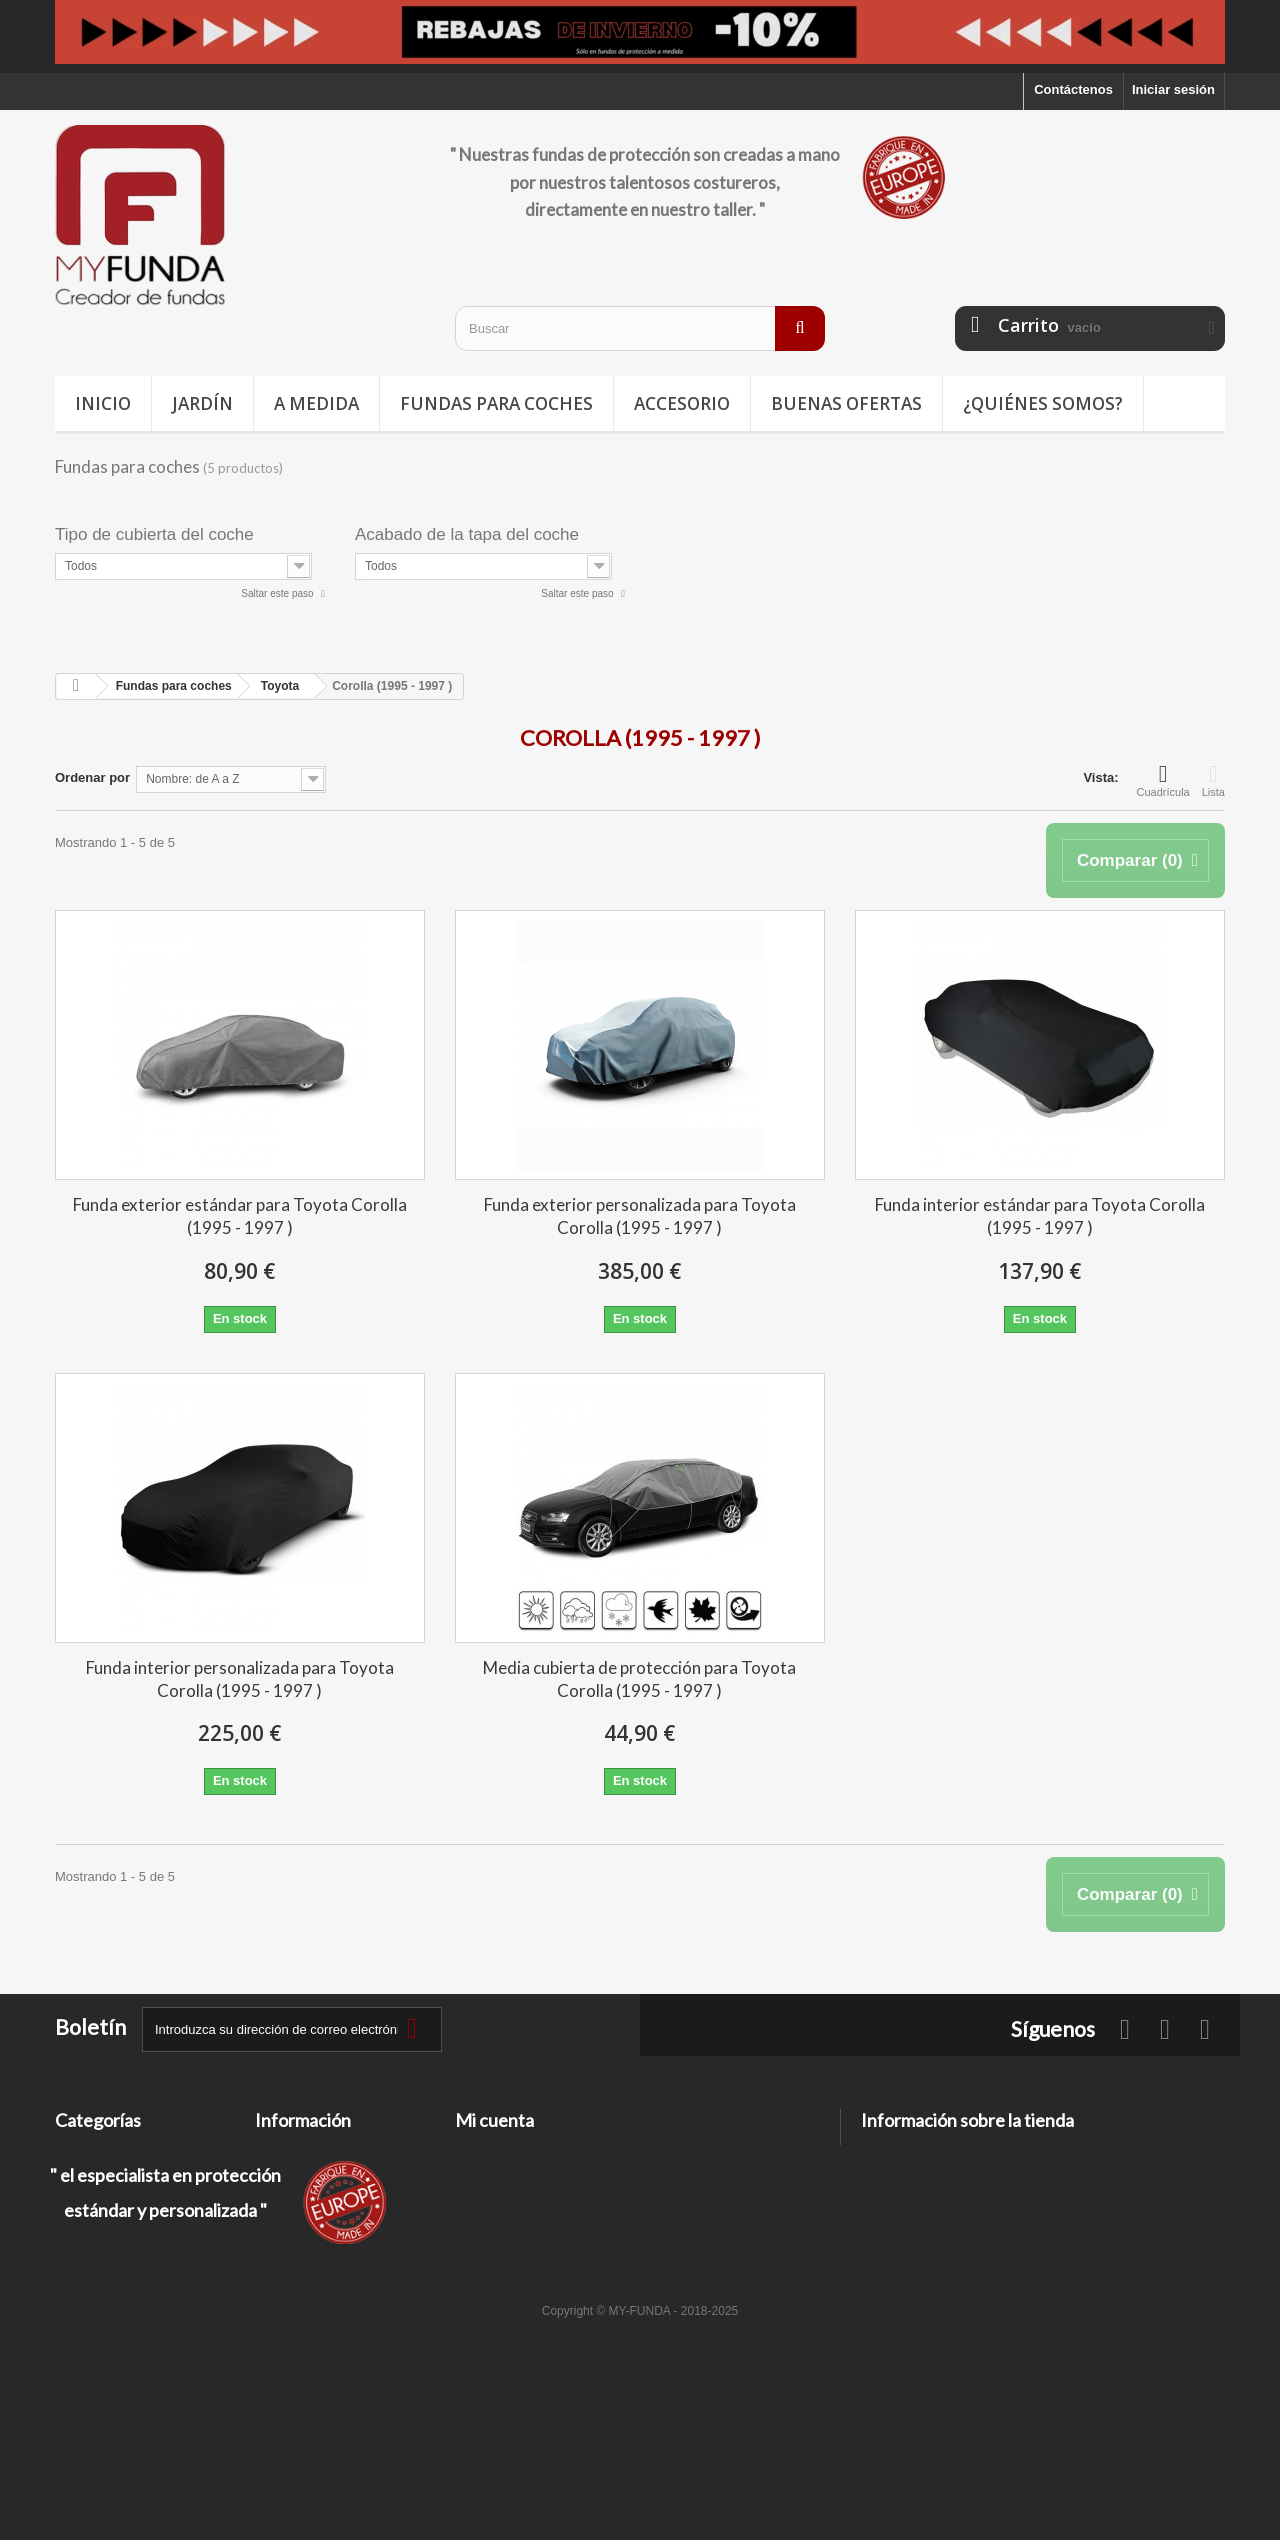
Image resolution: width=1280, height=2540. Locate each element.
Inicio (103, 403)
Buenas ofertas (846, 403)
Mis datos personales (521, 2230)
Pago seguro (294, 2274)
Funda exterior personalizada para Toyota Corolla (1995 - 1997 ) (640, 1216)
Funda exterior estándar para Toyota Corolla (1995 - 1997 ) (240, 1216)
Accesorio (682, 403)
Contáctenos (1073, 89)
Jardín (202, 403)
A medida (316, 403)
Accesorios (90, 2256)
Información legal (309, 2204)
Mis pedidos (492, 2152)
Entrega (279, 2178)
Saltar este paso (278, 593)
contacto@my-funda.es (1004, 2225)
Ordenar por (92, 777)
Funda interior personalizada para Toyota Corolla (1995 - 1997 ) (240, 1679)
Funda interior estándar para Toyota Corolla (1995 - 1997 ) (1040, 1216)
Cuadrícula (1163, 780)
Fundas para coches (496, 403)
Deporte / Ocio (99, 2204)
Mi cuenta (494, 2120)
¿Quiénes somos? (1043, 403)
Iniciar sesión (1173, 89)
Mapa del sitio (298, 2300)
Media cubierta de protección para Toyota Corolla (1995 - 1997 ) (639, 1679)
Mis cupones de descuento (538, 2256)
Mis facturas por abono (526, 2178)
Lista (1213, 780)
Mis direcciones (504, 2204)
